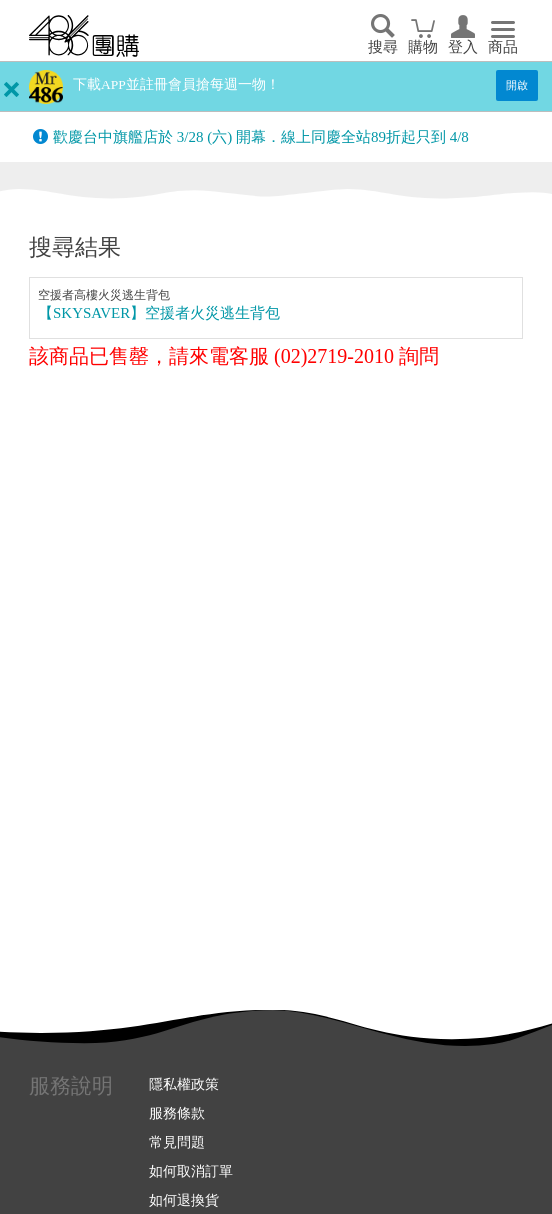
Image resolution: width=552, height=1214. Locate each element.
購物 (423, 47)
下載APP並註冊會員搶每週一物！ (176, 84)
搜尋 (383, 47)
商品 (503, 47)
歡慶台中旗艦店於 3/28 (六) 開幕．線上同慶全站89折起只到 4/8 (261, 137)
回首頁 (84, 36)
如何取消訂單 (191, 1171)
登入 (463, 47)
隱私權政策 (184, 1084)
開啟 (517, 85)
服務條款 (177, 1113)
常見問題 (177, 1142)
